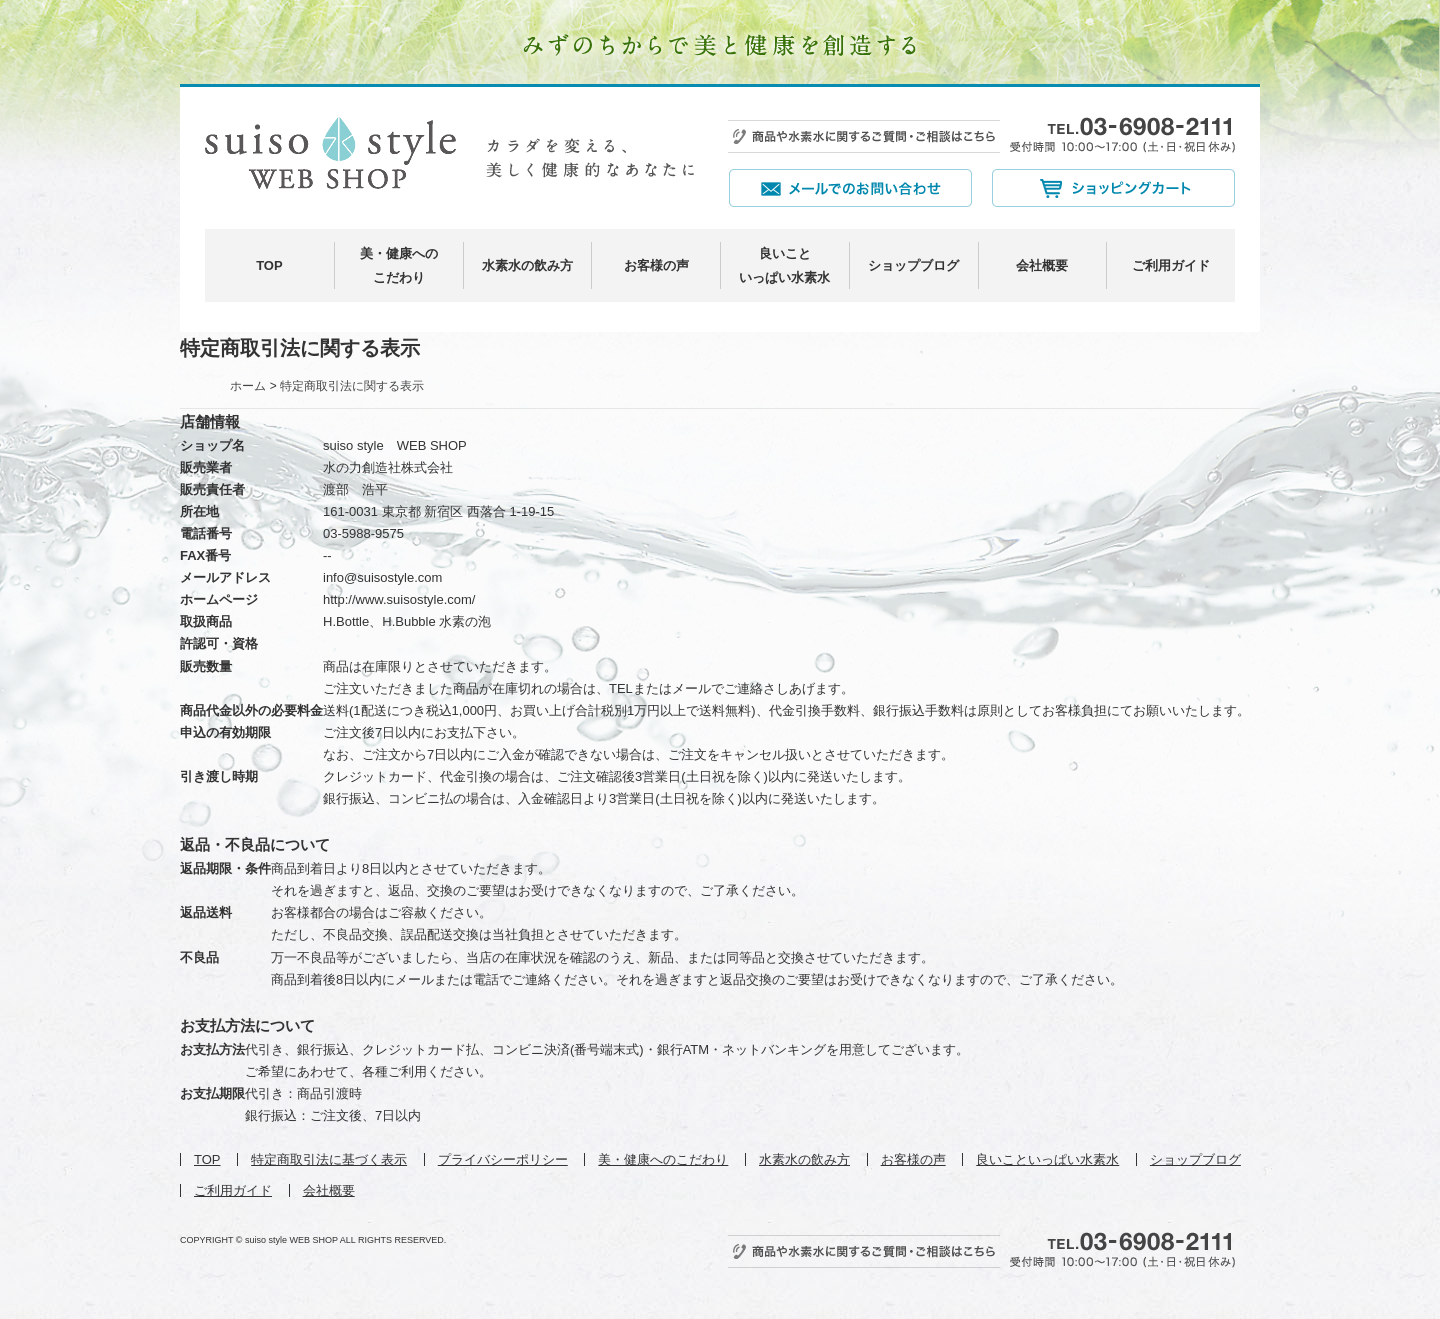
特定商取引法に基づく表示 (329, 1159)
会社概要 (1042, 265)
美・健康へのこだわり (663, 1159)
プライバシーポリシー (503, 1159)
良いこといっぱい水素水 (1047, 1159)
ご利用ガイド (1171, 265)
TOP (269, 265)
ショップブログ (913, 265)
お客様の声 (656, 265)
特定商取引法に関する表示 (352, 386)
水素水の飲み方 (527, 265)
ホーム (248, 386)
